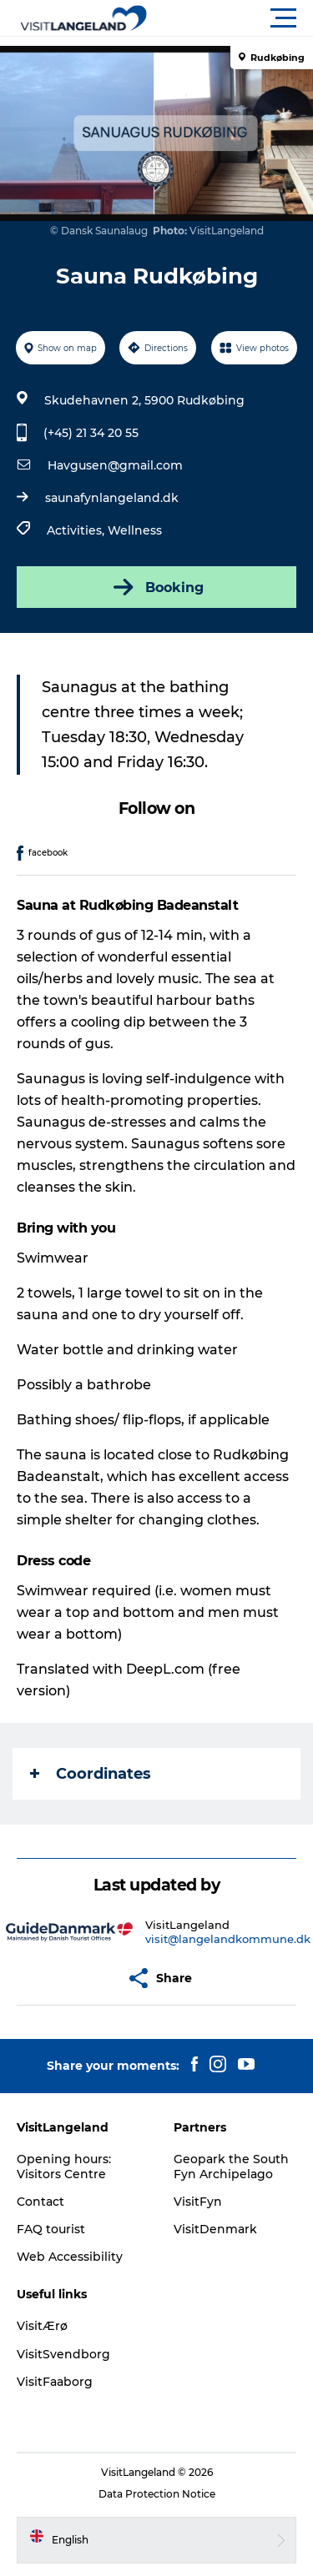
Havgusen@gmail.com (115, 465)
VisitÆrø (42, 2325)
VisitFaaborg (55, 2381)
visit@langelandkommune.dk (227, 1939)
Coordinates (90, 1774)
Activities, (77, 530)
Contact (40, 2201)
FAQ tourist (51, 2229)
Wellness (135, 530)
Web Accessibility (70, 2256)
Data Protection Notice (156, 2494)
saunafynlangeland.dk (112, 497)
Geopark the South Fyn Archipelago (231, 2167)
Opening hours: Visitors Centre (64, 2167)
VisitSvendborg (63, 2354)
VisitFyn (198, 2201)
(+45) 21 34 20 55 (91, 432)
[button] (231, 18)
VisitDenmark (215, 2229)
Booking (157, 587)
